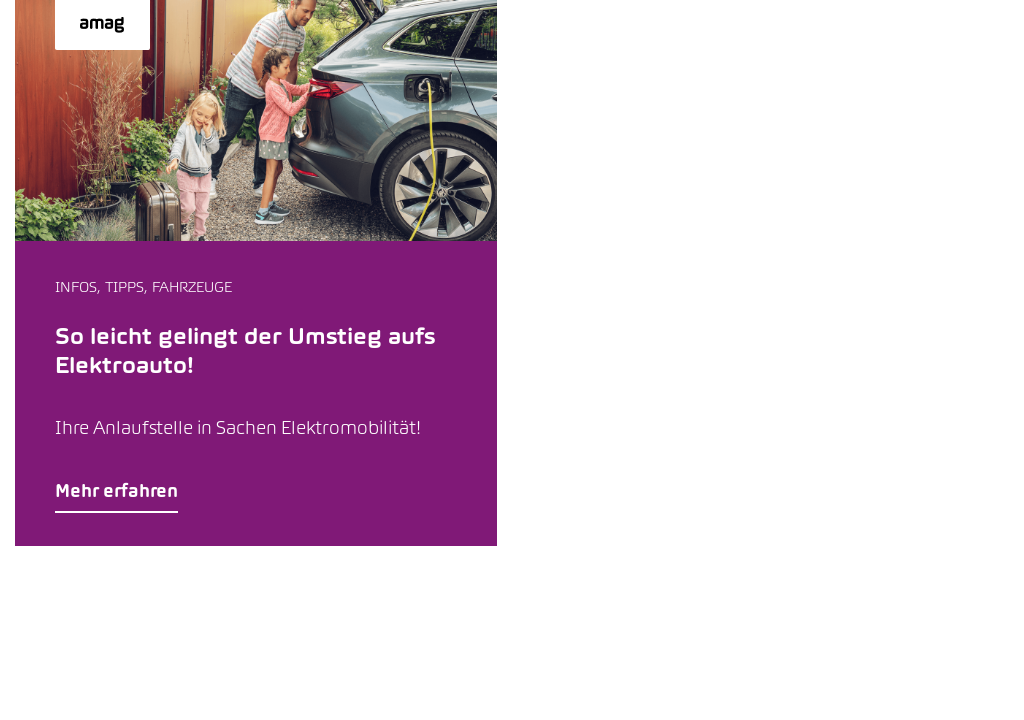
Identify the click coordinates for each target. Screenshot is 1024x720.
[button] (256, 273)
